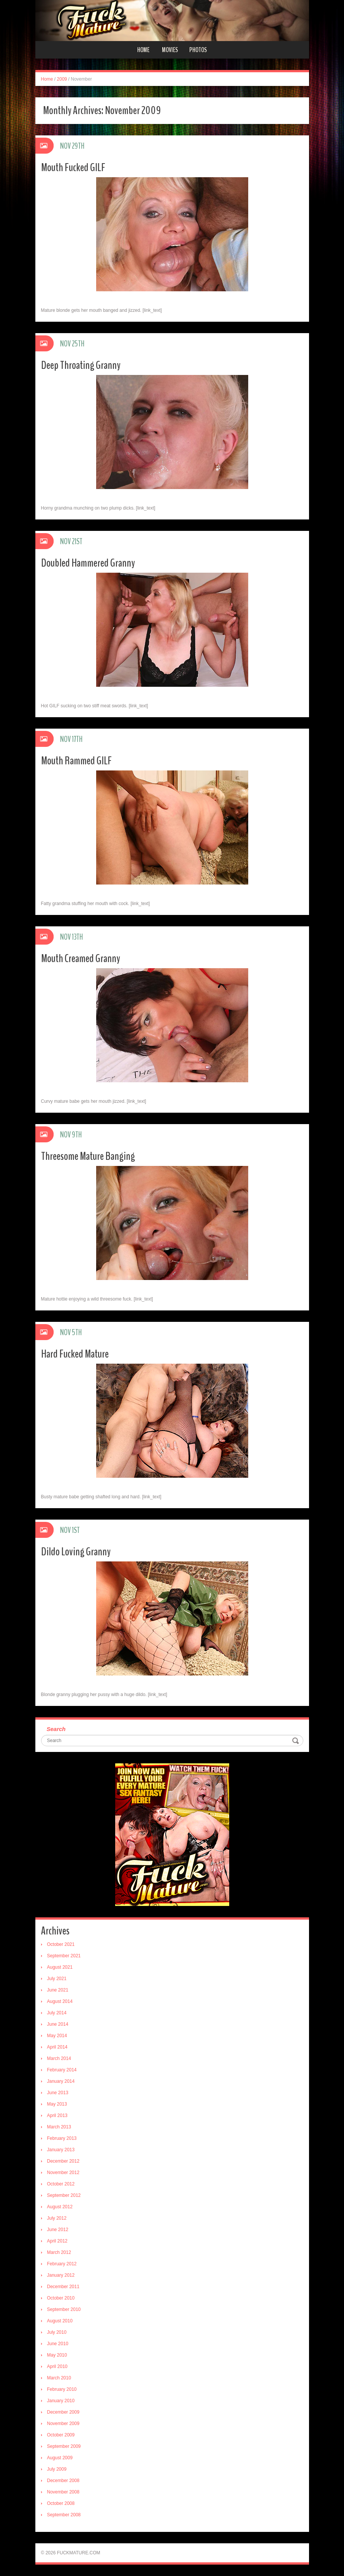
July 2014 (57, 2012)
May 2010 (57, 2355)
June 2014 (57, 2024)
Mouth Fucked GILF (73, 167)
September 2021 (64, 1955)
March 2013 (59, 2127)
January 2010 (61, 2400)
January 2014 (61, 2081)
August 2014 (60, 2001)
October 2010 (61, 2298)
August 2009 (60, 2457)
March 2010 (59, 2378)
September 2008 (64, 2514)
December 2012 (63, 2161)
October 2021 (61, 1944)
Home (143, 49)
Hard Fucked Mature (75, 1354)
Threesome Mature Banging (88, 1156)
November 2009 (63, 2423)
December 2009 (63, 2412)
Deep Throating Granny (80, 365)
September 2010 (64, 2309)
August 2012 (60, 2206)
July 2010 (57, 2332)
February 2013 (62, 2138)
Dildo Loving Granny (76, 1552)
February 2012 (62, 2263)
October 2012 (61, 2184)
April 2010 (57, 2366)
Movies (170, 49)
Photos (198, 49)
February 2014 (62, 2070)
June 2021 (57, 1990)
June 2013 (57, 2092)
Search (56, 1729)
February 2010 (62, 2389)
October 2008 (61, 2503)
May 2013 (57, 2104)
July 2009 (57, 2469)
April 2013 (57, 2115)
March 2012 (59, 2252)
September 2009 (64, 2446)
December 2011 (63, 2286)
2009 (62, 79)
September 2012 (64, 2195)
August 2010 (60, 2320)
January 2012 (61, 2275)
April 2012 (57, 2241)
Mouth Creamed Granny (80, 958)
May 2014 (57, 2035)
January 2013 (61, 2149)
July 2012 (57, 2218)
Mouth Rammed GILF (76, 761)
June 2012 (57, 2229)
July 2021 (57, 1978)
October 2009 (61, 2435)
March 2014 (59, 2058)
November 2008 (63, 2492)
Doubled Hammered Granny (88, 563)
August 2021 (60, 1967)
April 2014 (57, 2047)
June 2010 (57, 2343)
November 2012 (63, 2172)
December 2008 (63, 2480)
